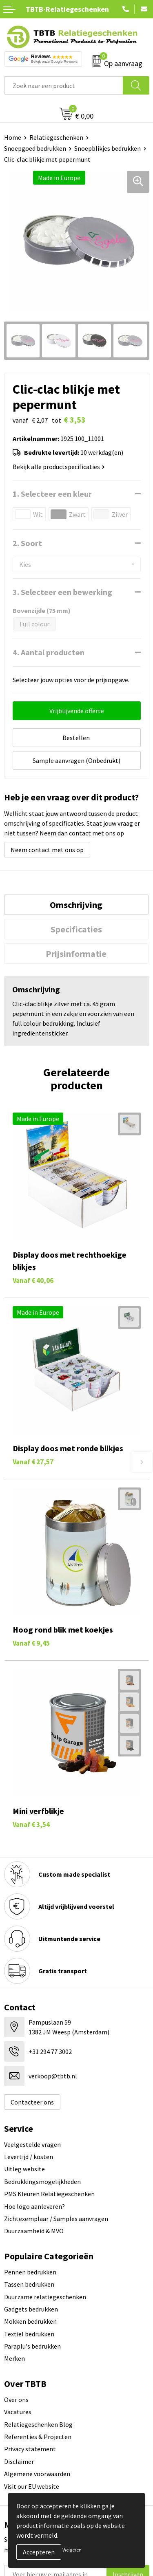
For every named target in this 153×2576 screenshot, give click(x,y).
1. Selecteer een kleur (52, 494)
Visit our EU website (31, 2486)
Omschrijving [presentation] (76, 904)
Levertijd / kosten (28, 2157)
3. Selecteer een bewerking (62, 592)
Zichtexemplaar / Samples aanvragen (56, 2219)
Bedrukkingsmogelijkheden (42, 2181)
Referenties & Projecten (37, 2437)
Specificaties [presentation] (76, 929)
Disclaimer (19, 2461)
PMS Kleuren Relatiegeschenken (49, 2194)
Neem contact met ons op (47, 850)
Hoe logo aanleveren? (34, 2206)
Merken (14, 2358)
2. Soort (27, 543)
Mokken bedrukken (30, 2321)
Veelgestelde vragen (32, 2144)
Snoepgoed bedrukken (35, 148)
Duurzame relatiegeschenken (45, 2297)
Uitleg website (24, 2169)
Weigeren (72, 2550)
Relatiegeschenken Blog (38, 2424)
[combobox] (63, 85)
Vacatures (17, 2412)
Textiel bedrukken (29, 2334)
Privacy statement (30, 2449)
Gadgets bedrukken (31, 2309)
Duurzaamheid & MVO (34, 2231)
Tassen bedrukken (29, 2284)
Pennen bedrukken (30, 2272)
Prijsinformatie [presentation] (76, 953)
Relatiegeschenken (56, 137)
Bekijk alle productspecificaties (59, 467)
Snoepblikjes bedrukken (107, 148)
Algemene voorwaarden (37, 2474)
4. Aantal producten (48, 652)
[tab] (76, 905)
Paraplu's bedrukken (32, 2346)
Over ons (16, 2399)
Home (12, 137)
